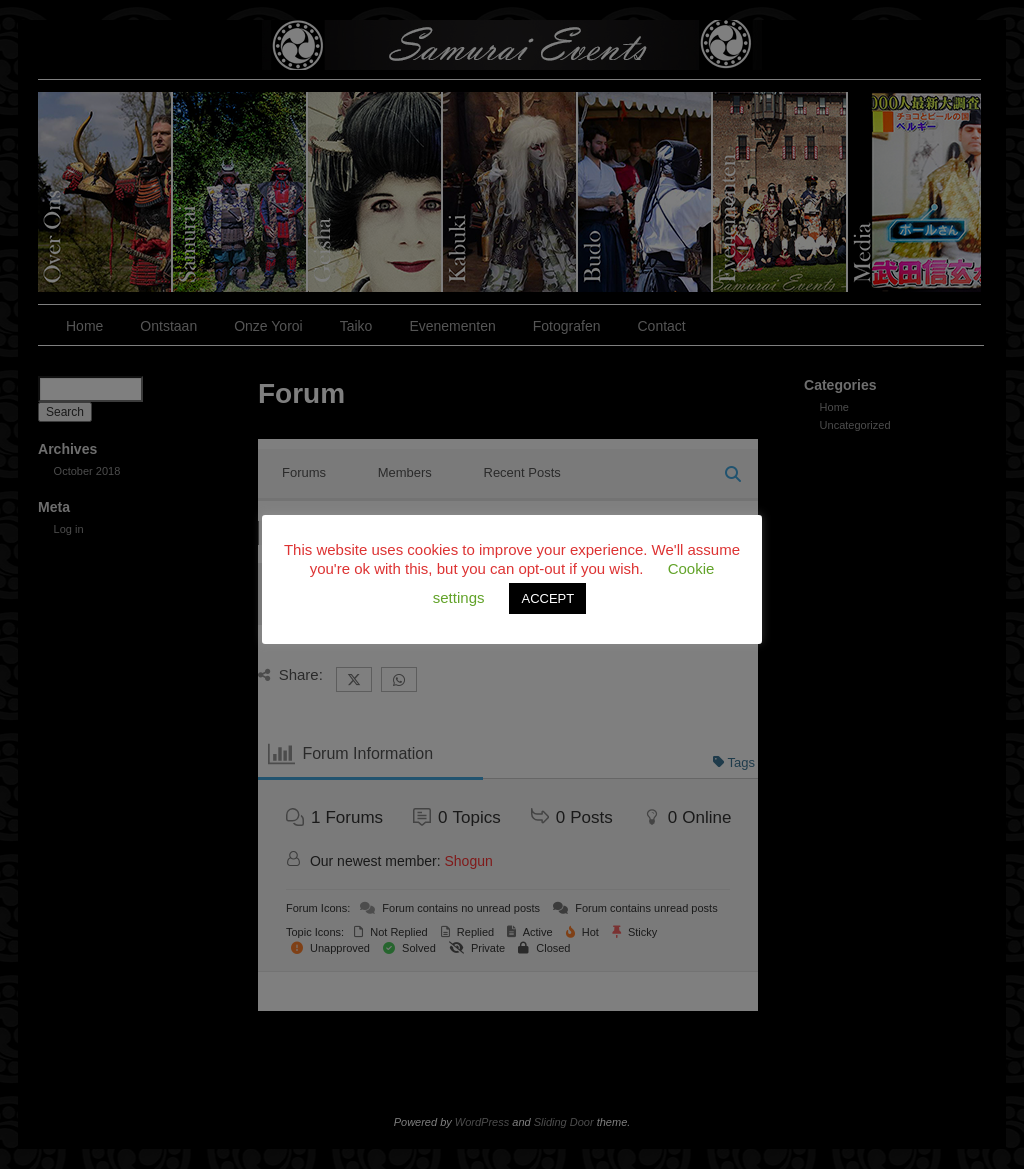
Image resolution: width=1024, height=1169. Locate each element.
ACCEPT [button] (547, 598)
